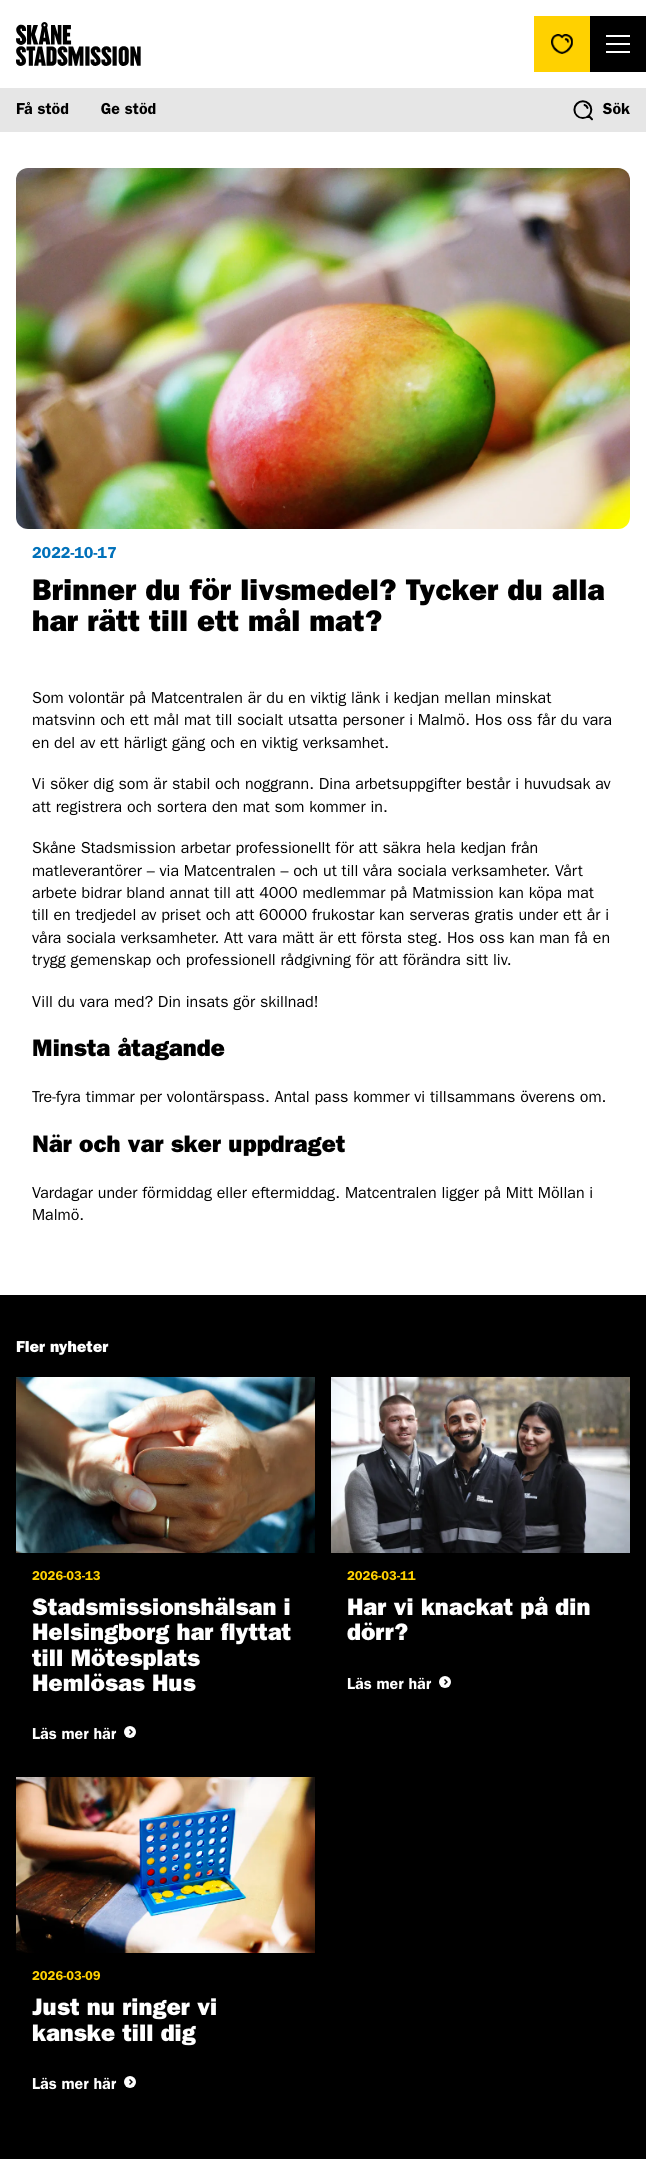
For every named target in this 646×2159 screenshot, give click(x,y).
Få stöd (42, 110)
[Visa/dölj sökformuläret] (601, 110)
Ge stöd (128, 110)
